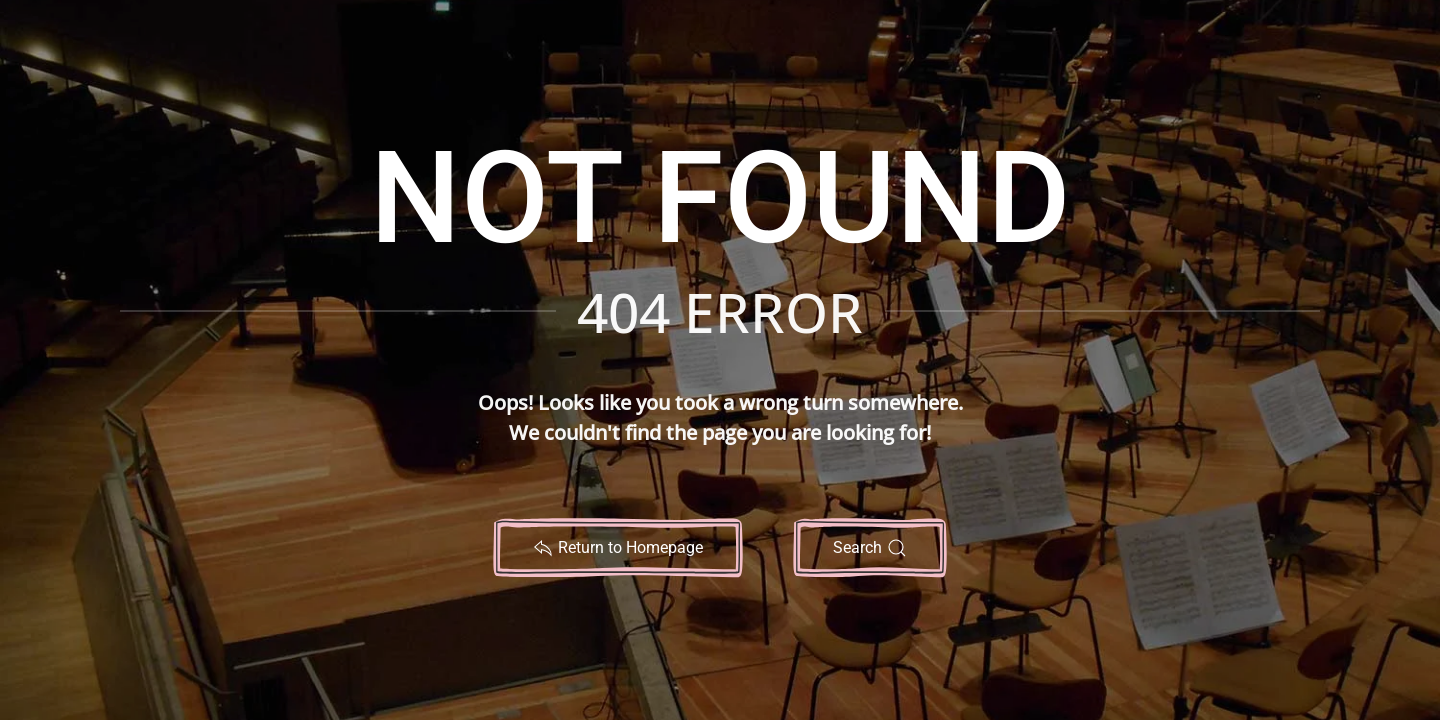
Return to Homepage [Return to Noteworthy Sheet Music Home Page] (618, 548)
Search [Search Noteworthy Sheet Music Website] (870, 548)
